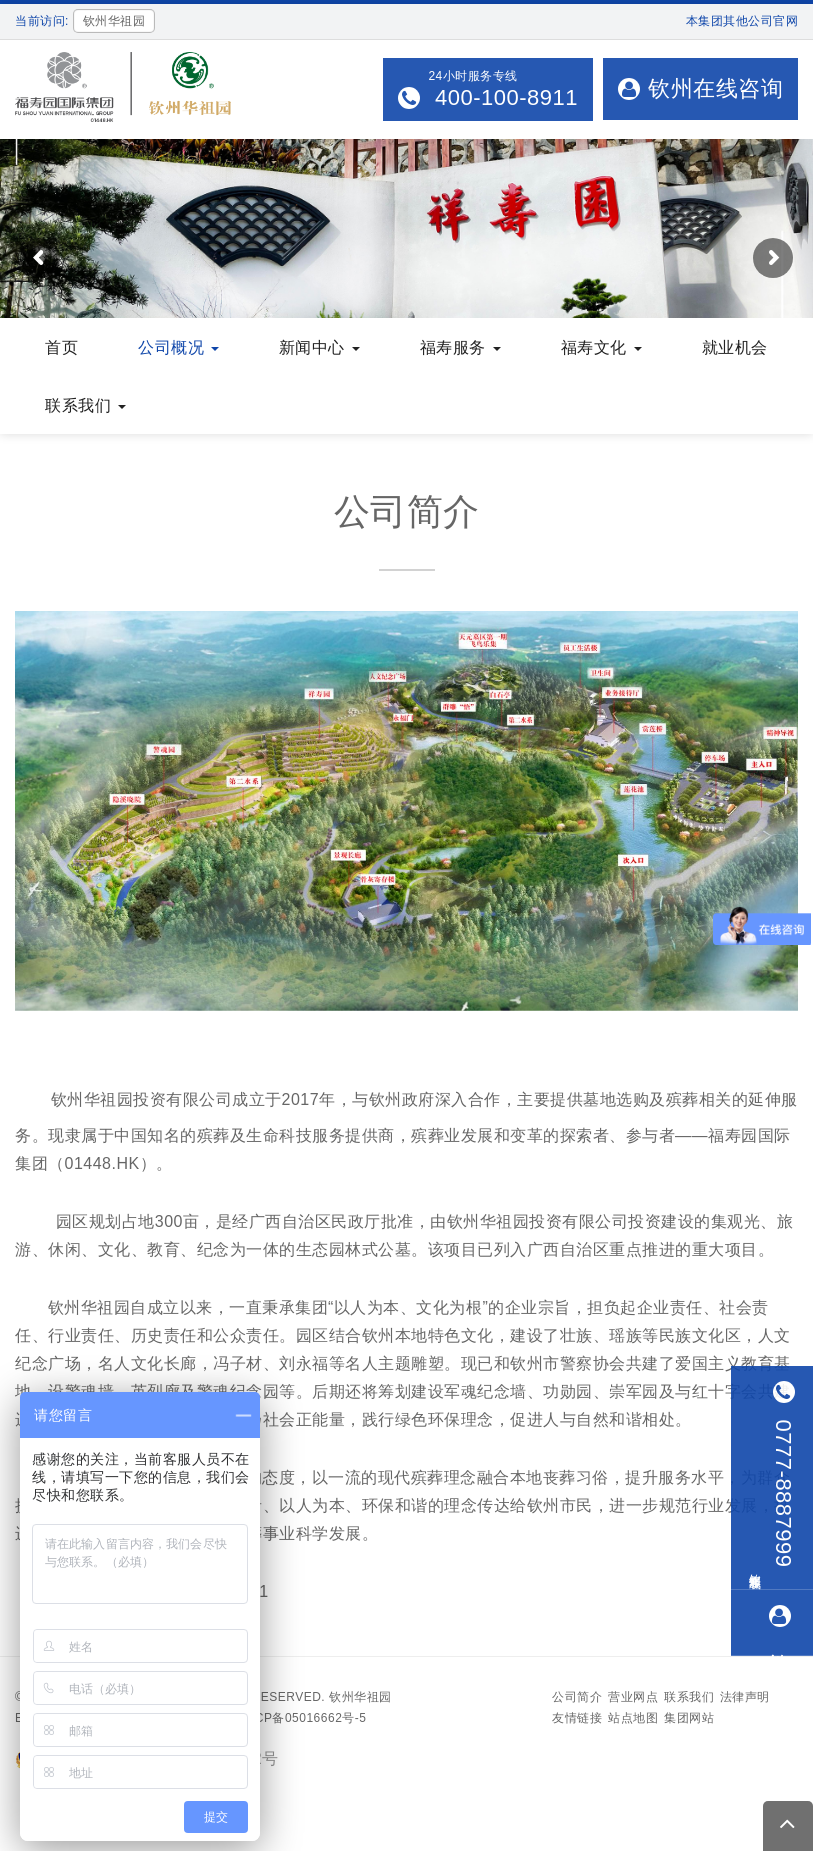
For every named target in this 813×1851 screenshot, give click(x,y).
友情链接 (577, 1718)
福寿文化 (601, 347)
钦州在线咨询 (700, 88)
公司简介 (577, 1697)
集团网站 (689, 1718)
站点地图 (633, 1718)
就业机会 (735, 347)
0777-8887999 (783, 1474)
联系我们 (85, 405)
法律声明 (745, 1697)
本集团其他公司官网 (742, 21)
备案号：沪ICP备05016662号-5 (277, 1718)
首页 (61, 347)
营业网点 (633, 1697)
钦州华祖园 (360, 1697)
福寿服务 (460, 347)
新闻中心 (319, 347)
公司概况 (178, 347)
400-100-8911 (503, 97)
